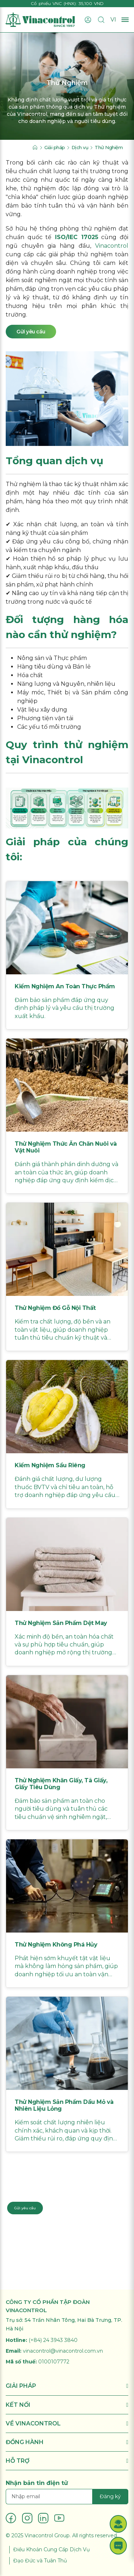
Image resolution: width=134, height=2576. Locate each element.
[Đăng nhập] (88, 20)
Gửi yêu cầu (25, 2208)
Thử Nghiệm (109, 147)
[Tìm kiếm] (101, 20)
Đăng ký (110, 2496)
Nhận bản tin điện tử (37, 2483)
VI (113, 19)
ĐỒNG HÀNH (67, 2442)
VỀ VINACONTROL (67, 2423)
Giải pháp (54, 147)
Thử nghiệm (23, 484)
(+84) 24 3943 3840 (53, 2340)
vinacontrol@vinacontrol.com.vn (63, 2351)
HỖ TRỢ (67, 2460)
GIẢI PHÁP (67, 2385)
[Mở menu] (125, 20)
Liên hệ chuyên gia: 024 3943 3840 (45, 2189)
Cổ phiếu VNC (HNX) (53, 3)
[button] (118, 2524)
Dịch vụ (80, 147)
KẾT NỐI (67, 2404)
